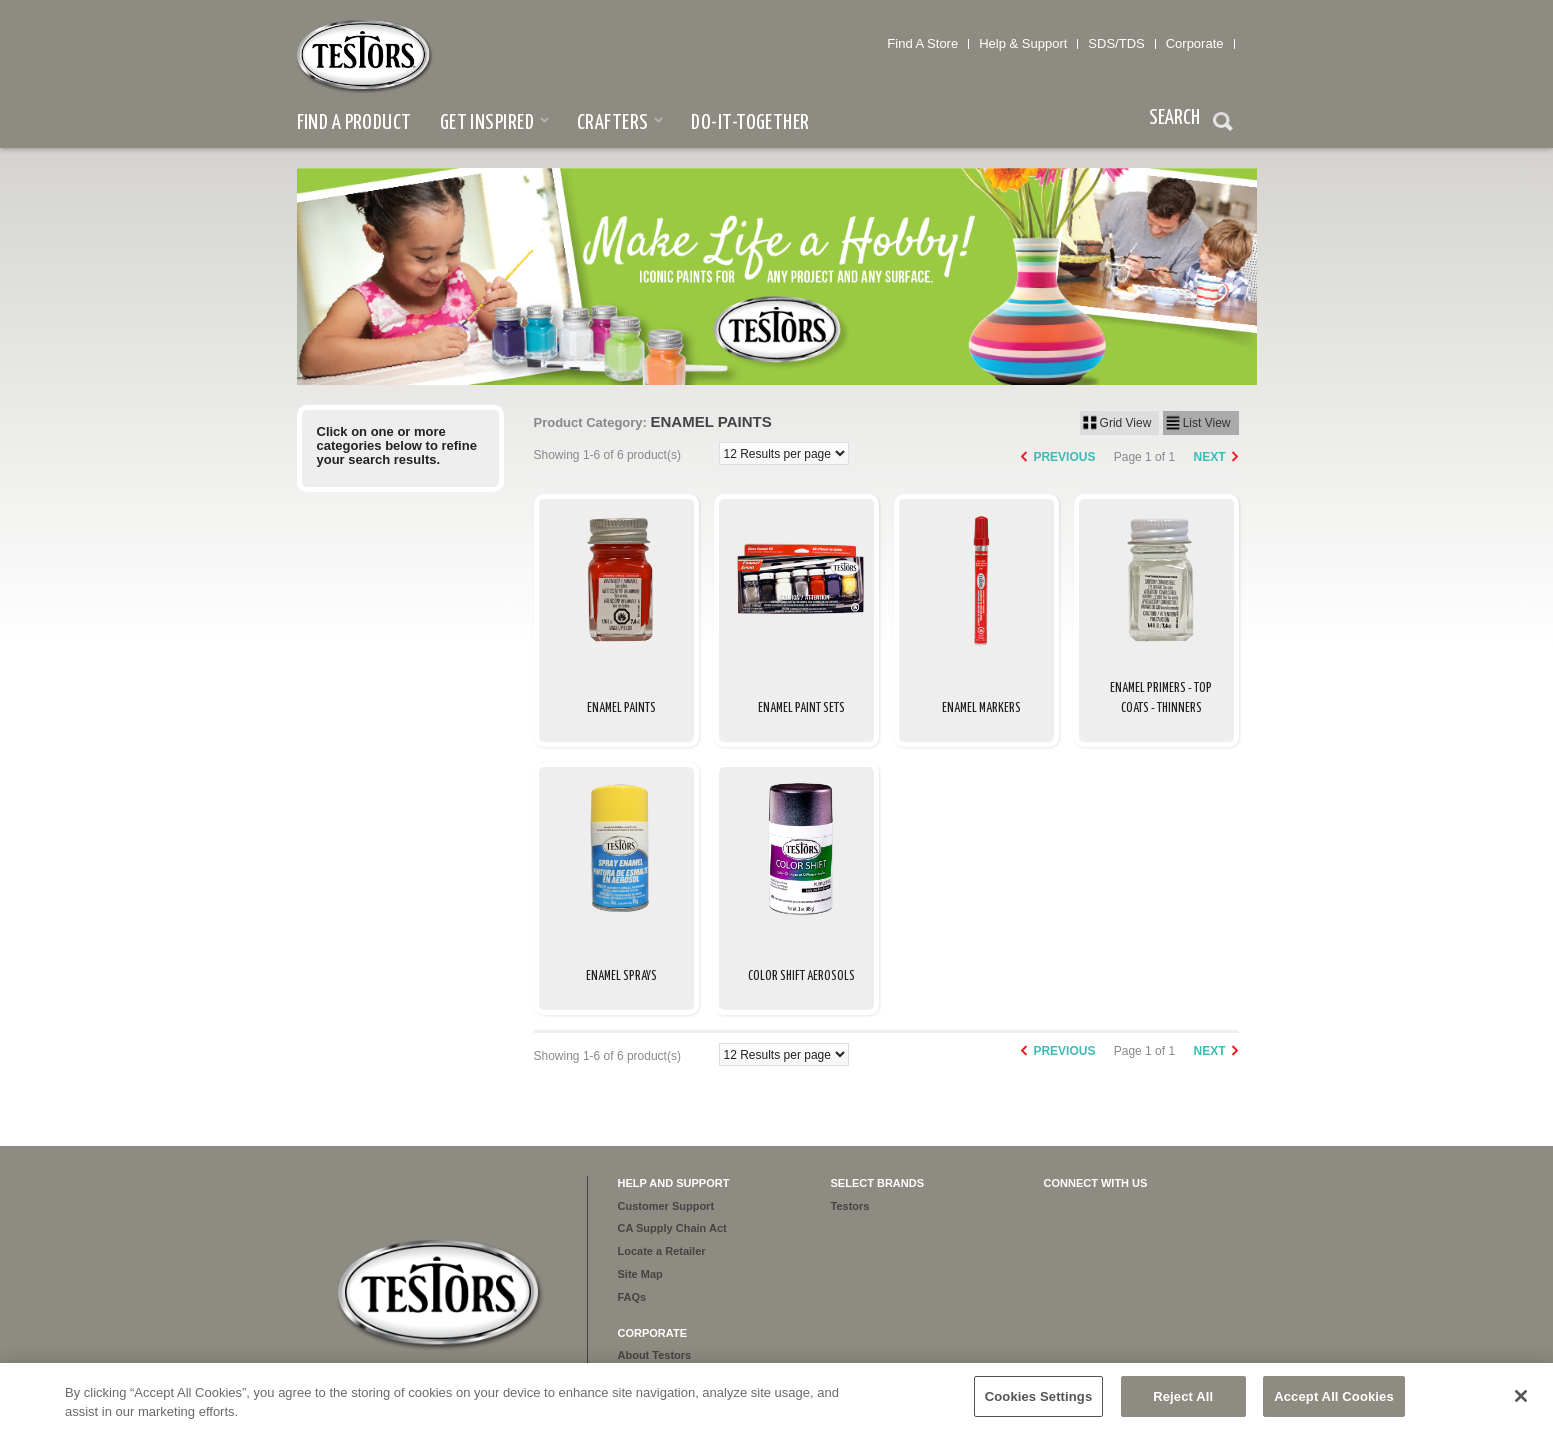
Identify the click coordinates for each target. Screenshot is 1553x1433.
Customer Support (666, 1206)
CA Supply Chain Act (672, 1228)
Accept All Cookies (1334, 1405)
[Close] (1521, 1405)
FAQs (632, 1297)
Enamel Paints (621, 708)
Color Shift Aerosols (801, 976)
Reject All (1183, 1405)
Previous (1064, 457)
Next (1209, 457)
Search (1223, 124)
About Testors (655, 1355)
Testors (850, 1206)
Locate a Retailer (662, 1251)
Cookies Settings (1039, 1405)
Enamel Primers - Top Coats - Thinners (1161, 698)
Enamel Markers (981, 708)
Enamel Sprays (621, 976)
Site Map (640, 1274)
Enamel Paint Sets (801, 708)
